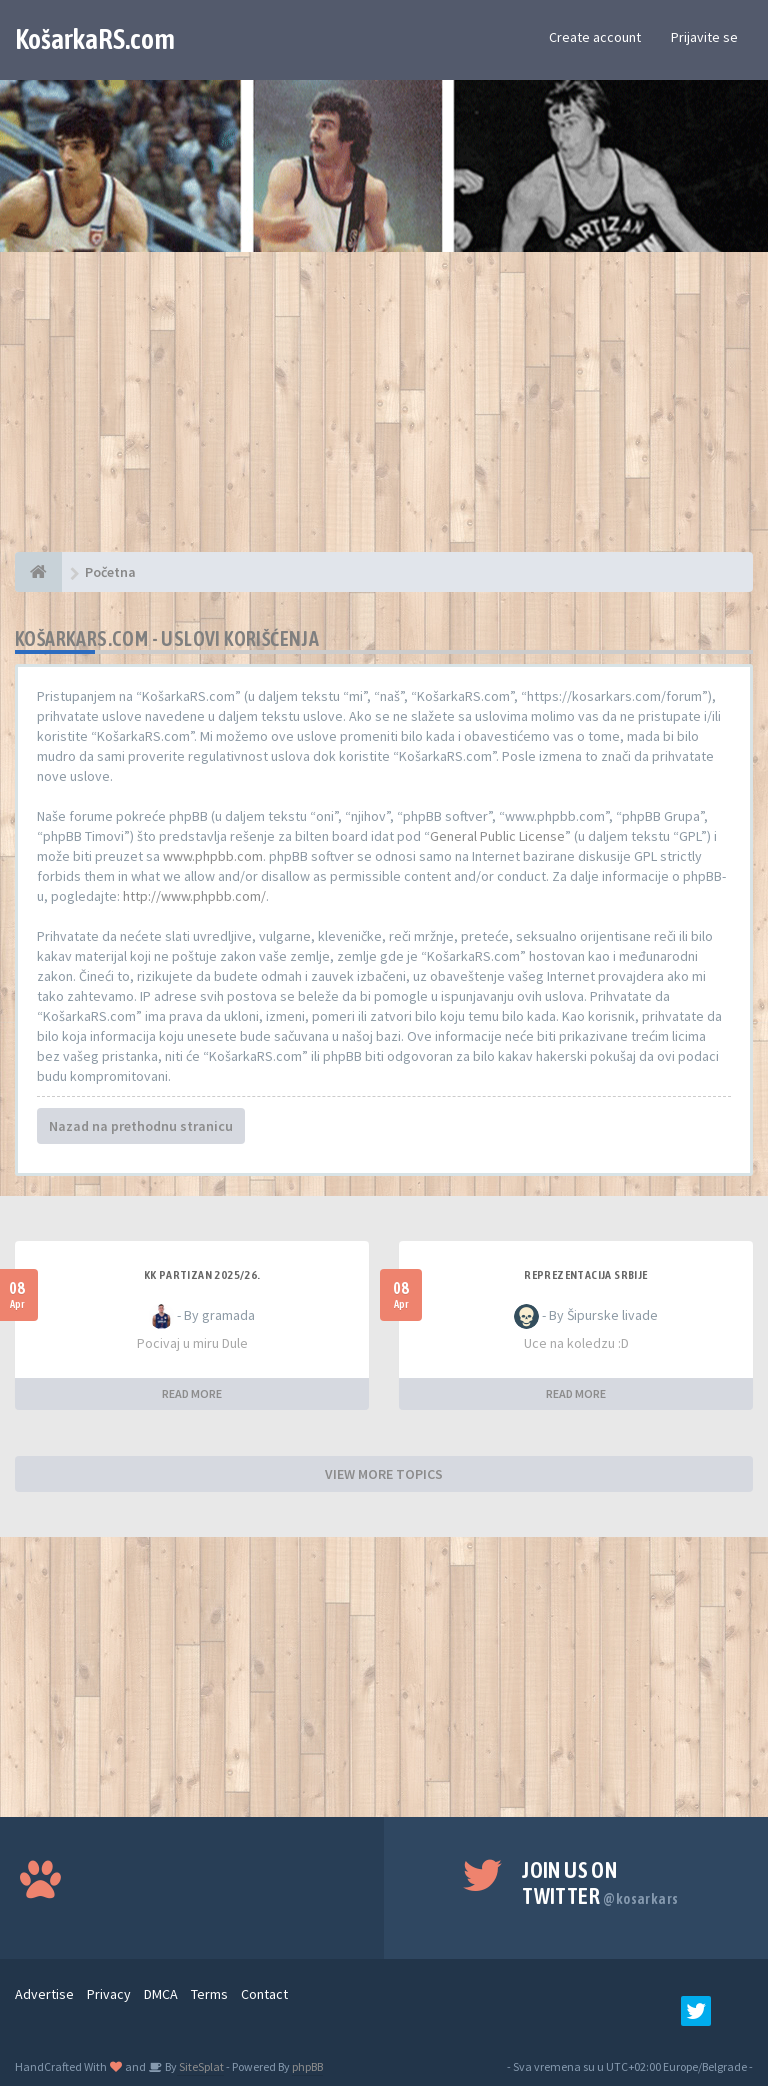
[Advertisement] (384, 412)
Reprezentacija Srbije (585, 1275)
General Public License (497, 836)
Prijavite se (704, 37)
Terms (209, 1994)
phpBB (307, 2066)
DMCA (161, 1994)
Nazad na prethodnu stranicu (141, 1126)
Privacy (109, 1994)
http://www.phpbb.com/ (194, 896)
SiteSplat (200, 2066)
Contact (264, 1994)
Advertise (44, 1994)
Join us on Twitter (600, 1883)
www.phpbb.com (213, 856)
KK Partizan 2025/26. (202, 1275)
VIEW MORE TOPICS (384, 1474)
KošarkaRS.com (95, 39)
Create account (595, 37)
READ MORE (192, 1393)
